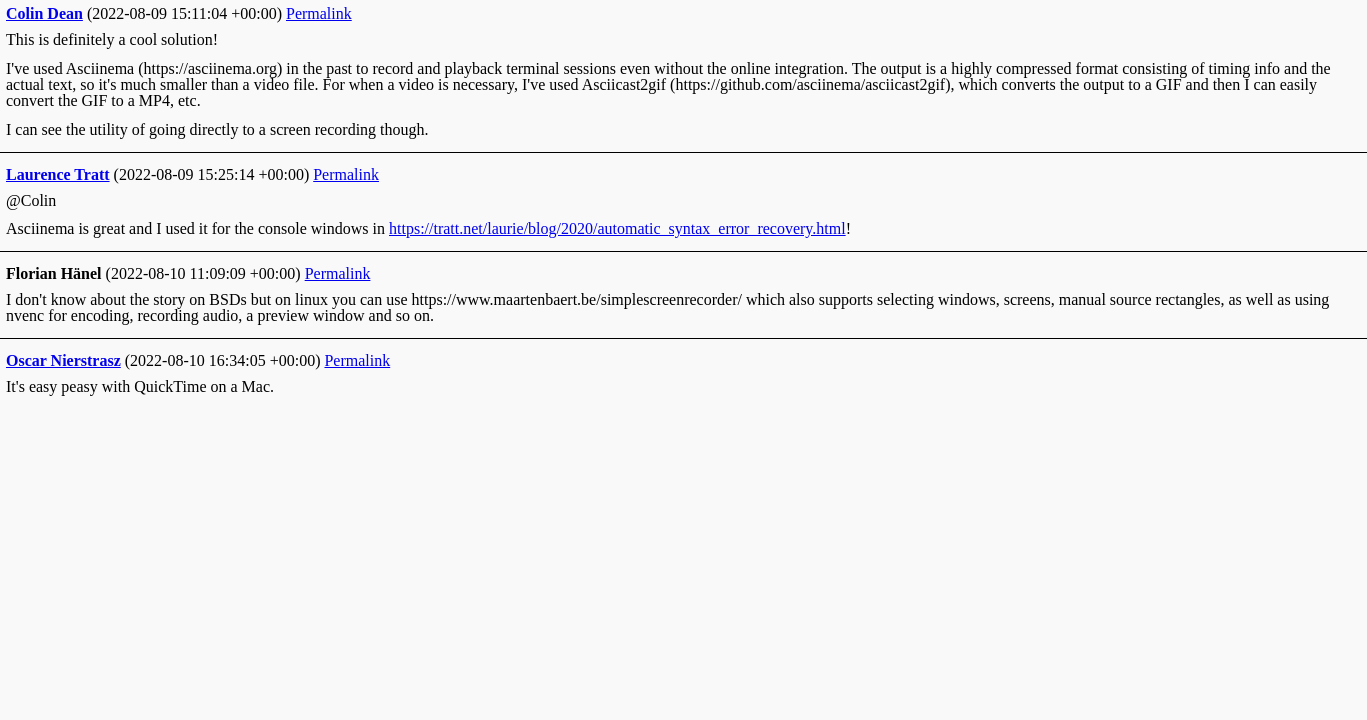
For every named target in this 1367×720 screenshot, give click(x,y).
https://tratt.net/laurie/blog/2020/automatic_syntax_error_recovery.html (617, 228)
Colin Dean (44, 13)
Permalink (319, 13)
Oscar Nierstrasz (63, 360)
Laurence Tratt (58, 174)
